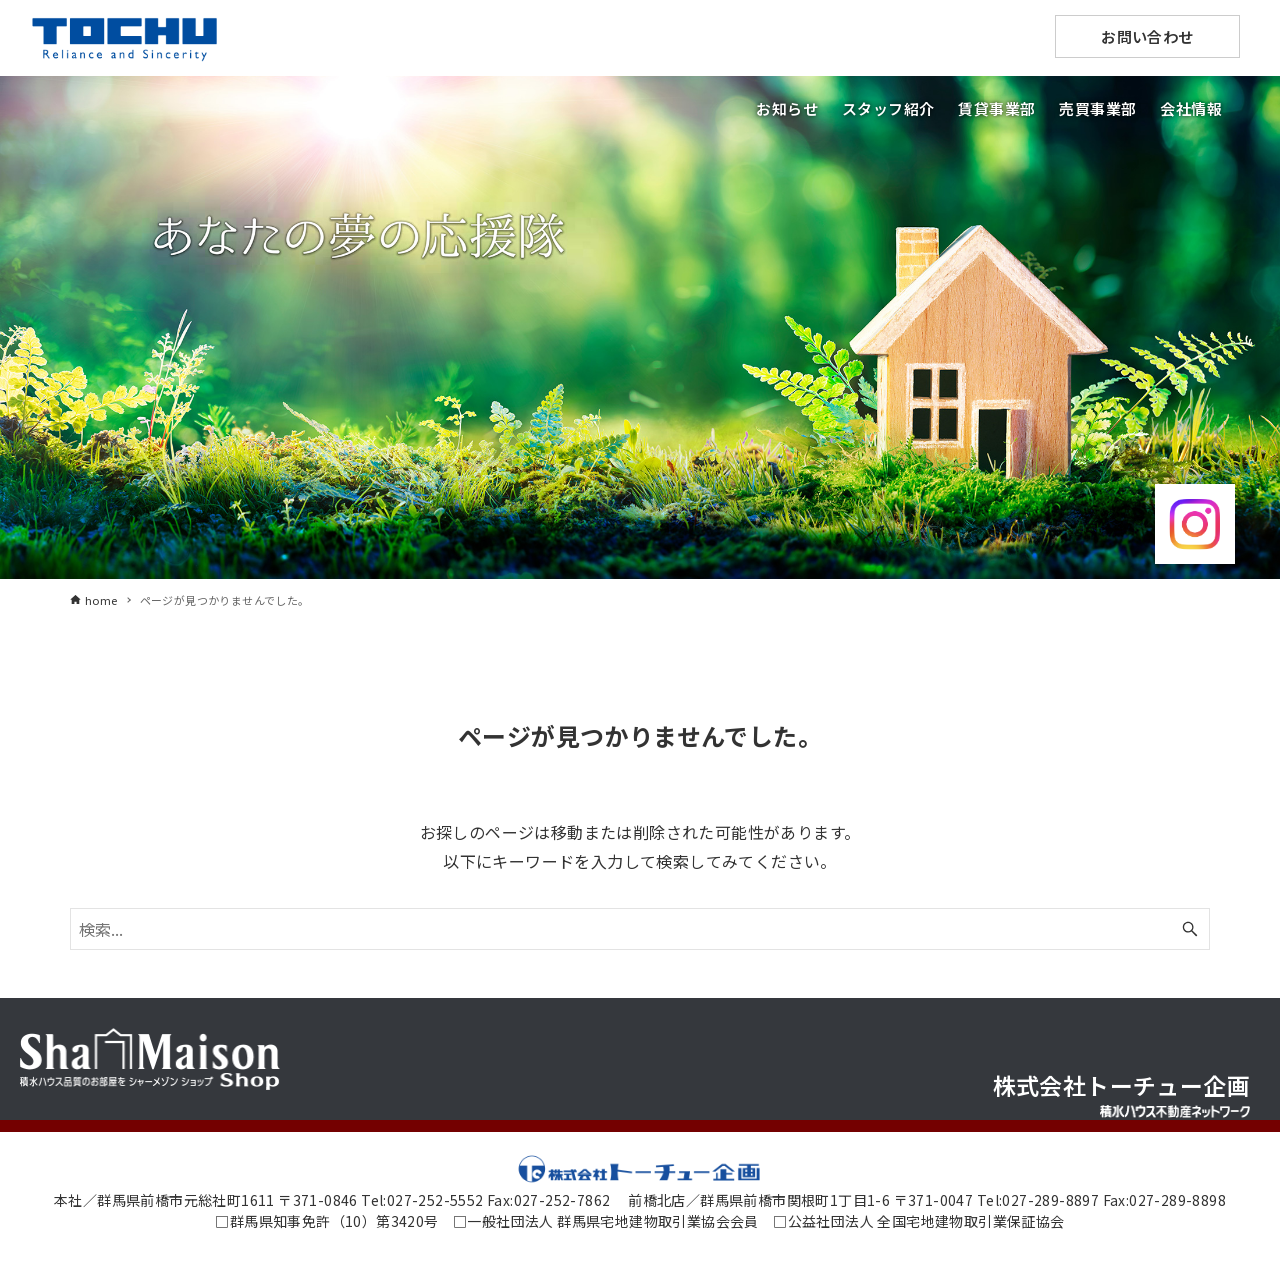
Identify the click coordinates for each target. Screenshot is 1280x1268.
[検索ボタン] (1190, 929)
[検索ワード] (640, 929)
